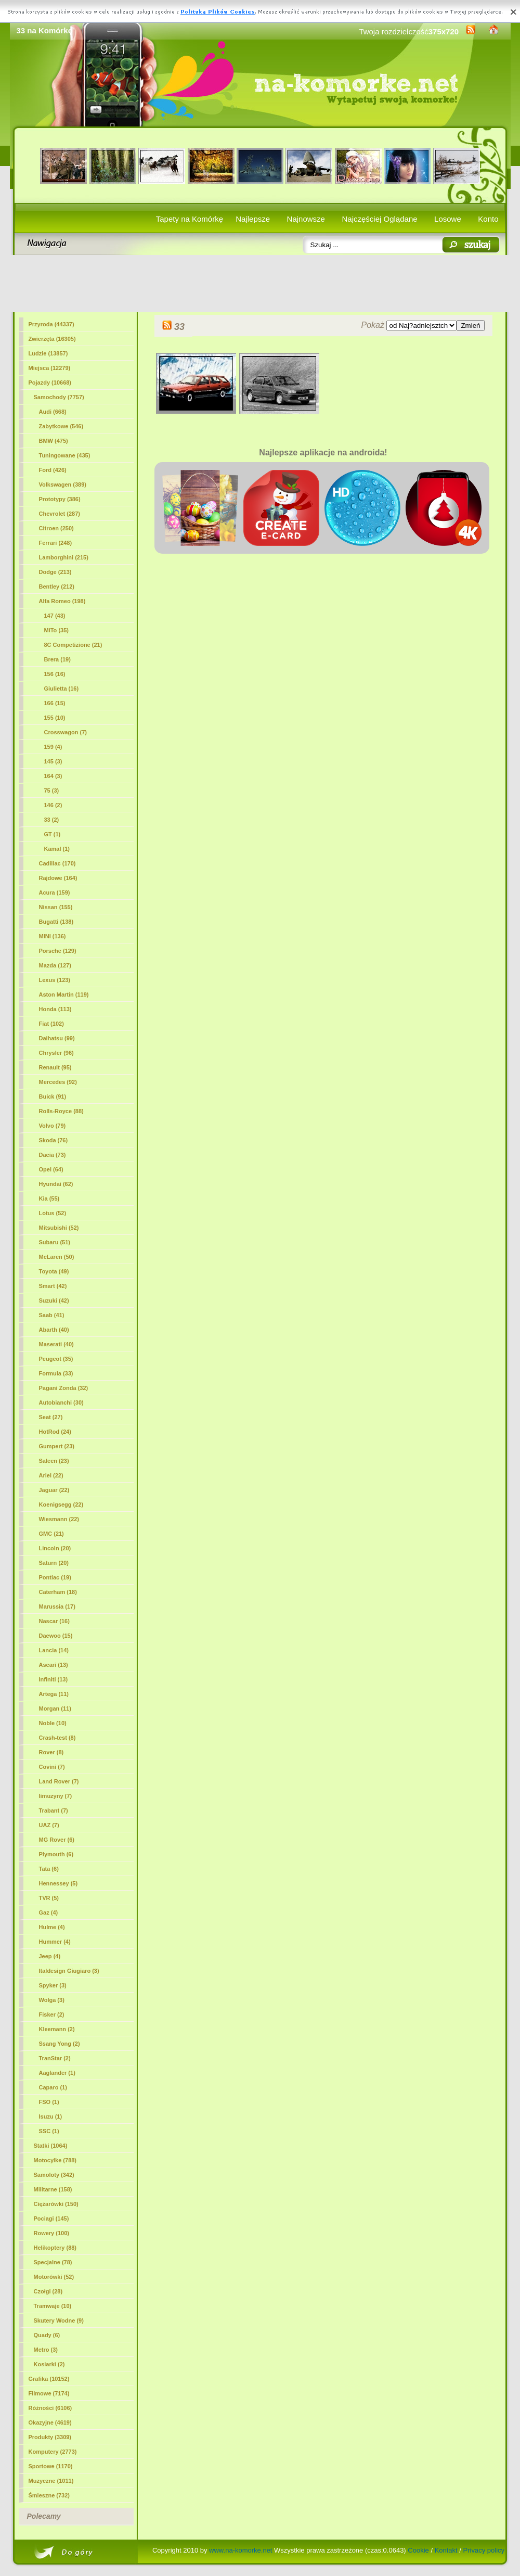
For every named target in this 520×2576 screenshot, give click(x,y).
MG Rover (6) (56, 1840)
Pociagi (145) (51, 2218)
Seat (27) (51, 1417)
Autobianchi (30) (61, 1402)
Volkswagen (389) (63, 484)
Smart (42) (53, 1286)
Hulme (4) (52, 1927)
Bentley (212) (56, 586)
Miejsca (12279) (50, 368)
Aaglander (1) (57, 2073)
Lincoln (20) (55, 1548)
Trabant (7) (53, 1810)
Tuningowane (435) (64, 455)
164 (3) (53, 776)
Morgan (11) (55, 1708)
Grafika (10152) (49, 2379)
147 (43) (55, 616)
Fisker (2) (51, 2014)
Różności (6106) (50, 2408)
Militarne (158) (53, 2189)
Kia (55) (49, 1198)
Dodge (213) (55, 572)
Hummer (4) (55, 1942)
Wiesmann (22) (59, 1519)
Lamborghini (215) (63, 557)
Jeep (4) (50, 1956)
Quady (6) (47, 2335)
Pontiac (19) (55, 1577)
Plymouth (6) (56, 1854)
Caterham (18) (58, 1592)
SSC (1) (49, 2131)
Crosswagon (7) (65, 732)
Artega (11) (54, 1694)
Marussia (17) (57, 1606)
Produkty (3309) (50, 2437)
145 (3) (53, 761)
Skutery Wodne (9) (59, 2320)
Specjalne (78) (53, 2262)
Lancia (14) (54, 1650)
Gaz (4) (48, 1912)
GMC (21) (51, 1534)
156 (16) (55, 674)
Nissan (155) (56, 907)
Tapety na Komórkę (189, 218)
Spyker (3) (53, 1985)
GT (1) (52, 834)
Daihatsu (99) (57, 1038)
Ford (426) (53, 470)
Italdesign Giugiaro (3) (69, 1971)
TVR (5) (49, 1898)
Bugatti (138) (56, 922)
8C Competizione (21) (73, 645)
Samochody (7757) (59, 397)
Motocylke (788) (55, 2160)
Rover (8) (51, 1752)
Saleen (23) (54, 1461)
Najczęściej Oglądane (379, 218)
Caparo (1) (53, 2087)
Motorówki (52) (54, 2277)
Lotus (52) (53, 1213)
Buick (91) (53, 1096)
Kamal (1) (57, 849)
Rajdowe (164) (58, 878)
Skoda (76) (53, 1140)
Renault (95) (55, 1067)
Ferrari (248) (55, 543)
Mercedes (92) (58, 1082)
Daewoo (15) (56, 1636)
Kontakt (446, 2550)
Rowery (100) (51, 2233)
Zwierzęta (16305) (52, 339)
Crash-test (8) (57, 1738)
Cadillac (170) (57, 863)
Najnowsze (306, 218)
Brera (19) (57, 659)
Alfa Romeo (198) (62, 601)
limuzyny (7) (55, 1796)
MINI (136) (52, 936)
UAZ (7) (49, 1825)
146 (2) (53, 805)
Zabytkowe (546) (61, 426)
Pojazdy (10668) (50, 382)
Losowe (447, 218)
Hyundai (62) (56, 1184)
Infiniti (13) (53, 1679)
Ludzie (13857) (48, 353)
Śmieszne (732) (49, 2495)
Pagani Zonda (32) (63, 1388)
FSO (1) (49, 2102)
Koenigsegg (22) (61, 1504)
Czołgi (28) (48, 2291)
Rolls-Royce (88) (61, 1111)
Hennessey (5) (58, 1883)
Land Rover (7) (59, 1781)
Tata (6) (49, 1869)
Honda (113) (55, 1009)
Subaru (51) (55, 1242)
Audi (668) (53, 412)
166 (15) (55, 703)
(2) (51, 820)
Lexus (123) (55, 980)
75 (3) (51, 790)
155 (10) (55, 718)
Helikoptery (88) (55, 2248)
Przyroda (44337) (51, 324)
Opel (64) (51, 1169)
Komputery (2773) (53, 2452)
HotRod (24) (55, 1432)
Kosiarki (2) (49, 2364)
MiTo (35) (56, 630)
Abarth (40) (54, 1330)
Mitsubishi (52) (59, 1228)
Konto (488, 218)
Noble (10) (53, 1723)
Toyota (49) (54, 1271)
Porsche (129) (57, 951)
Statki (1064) (51, 2146)
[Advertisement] (260, 283)
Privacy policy (483, 2550)
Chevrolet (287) (59, 514)
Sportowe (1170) (51, 2466)
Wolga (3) (51, 2000)
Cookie (418, 2550)
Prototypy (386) (60, 499)
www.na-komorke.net (240, 2550)
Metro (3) (46, 2350)
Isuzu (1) (50, 2116)
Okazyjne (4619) (50, 2422)
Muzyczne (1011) (51, 2481)
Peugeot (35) (56, 1359)
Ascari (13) (53, 1665)
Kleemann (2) (57, 2029)
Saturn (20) (54, 1563)
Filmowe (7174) (49, 2393)
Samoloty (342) (54, 2175)
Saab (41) (51, 1315)
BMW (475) (53, 441)
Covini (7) (52, 1767)
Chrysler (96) (56, 1053)
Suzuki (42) (54, 1300)
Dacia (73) (52, 1155)
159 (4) (53, 747)
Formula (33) (56, 1373)
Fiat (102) (51, 1024)
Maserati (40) (56, 1344)
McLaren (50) (56, 1257)
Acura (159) (54, 892)
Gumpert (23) (56, 1446)
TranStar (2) (55, 2058)
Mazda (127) (55, 965)
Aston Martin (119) (64, 994)
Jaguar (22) (54, 1490)
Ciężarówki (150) (56, 2204)
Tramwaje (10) (53, 2306)
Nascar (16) (54, 1621)
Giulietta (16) (61, 688)
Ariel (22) (51, 1475)
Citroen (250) (56, 528)
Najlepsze (253, 218)
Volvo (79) (52, 1126)
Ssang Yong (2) (59, 2044)
